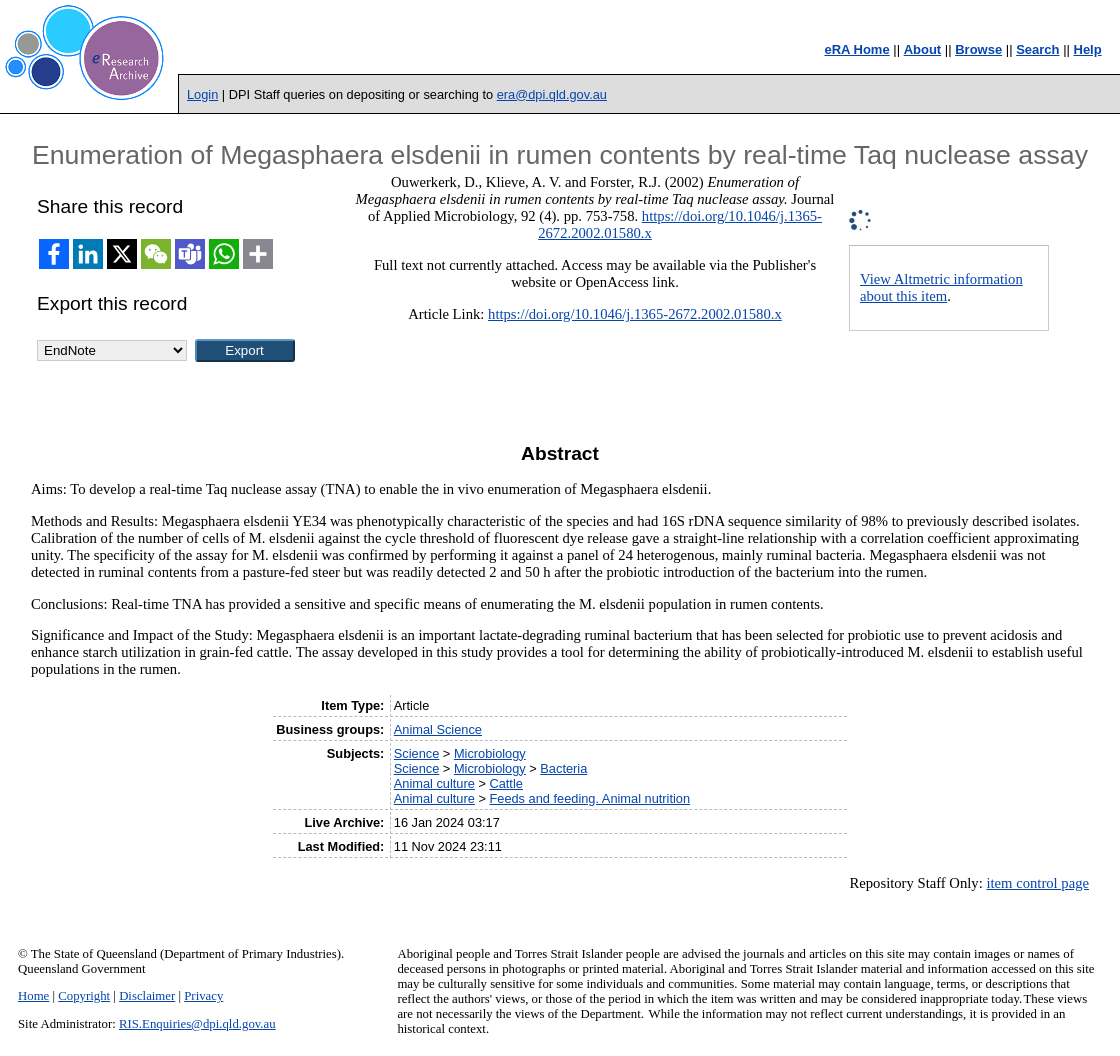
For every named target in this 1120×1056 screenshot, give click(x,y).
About (923, 49)
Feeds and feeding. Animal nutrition (589, 798)
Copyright (84, 996)
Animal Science (438, 729)
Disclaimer (147, 996)
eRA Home (856, 49)
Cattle (505, 783)
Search (1037, 49)
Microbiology (490, 753)
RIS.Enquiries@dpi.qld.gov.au (197, 1024)
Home (33, 996)
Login (202, 94)
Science (417, 753)
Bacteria (563, 768)
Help (1088, 49)
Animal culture (434, 783)
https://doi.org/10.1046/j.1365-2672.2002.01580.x (635, 314)
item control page (1037, 883)
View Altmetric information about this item (941, 287)
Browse (978, 49)
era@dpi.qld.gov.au (552, 94)
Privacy (203, 996)
